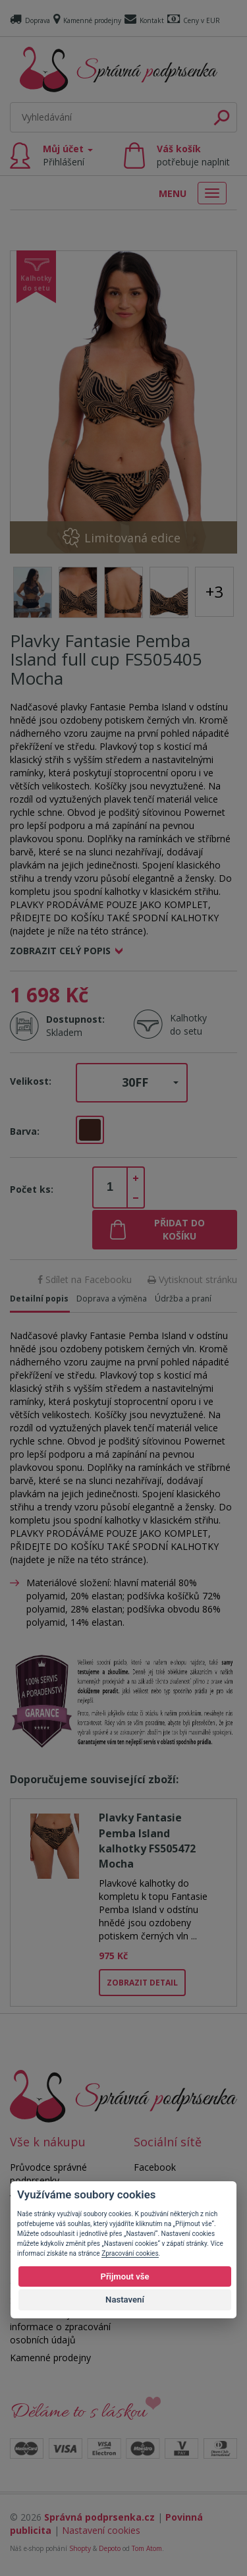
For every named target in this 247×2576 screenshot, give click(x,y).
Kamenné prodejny (87, 20)
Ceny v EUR (193, 20)
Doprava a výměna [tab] (111, 1298)
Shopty (80, 2548)
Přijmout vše (124, 2276)
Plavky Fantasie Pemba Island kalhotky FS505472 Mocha (147, 1840)
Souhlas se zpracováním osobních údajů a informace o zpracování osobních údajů (61, 2320)
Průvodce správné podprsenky (48, 2174)
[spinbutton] (110, 1187)
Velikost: (30, 1081)
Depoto (110, 2548)
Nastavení (124, 2299)
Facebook (155, 2167)
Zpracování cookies (129, 2253)
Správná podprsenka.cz (99, 2517)
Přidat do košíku (179, 1229)
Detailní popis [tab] (39, 1298)
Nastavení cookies (101, 2530)
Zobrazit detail (142, 1982)
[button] (132, 1082)
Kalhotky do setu (188, 1024)
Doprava (30, 20)
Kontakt (144, 20)
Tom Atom (147, 2548)
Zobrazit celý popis (60, 950)
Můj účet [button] (68, 155)
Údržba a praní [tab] (183, 1298)
